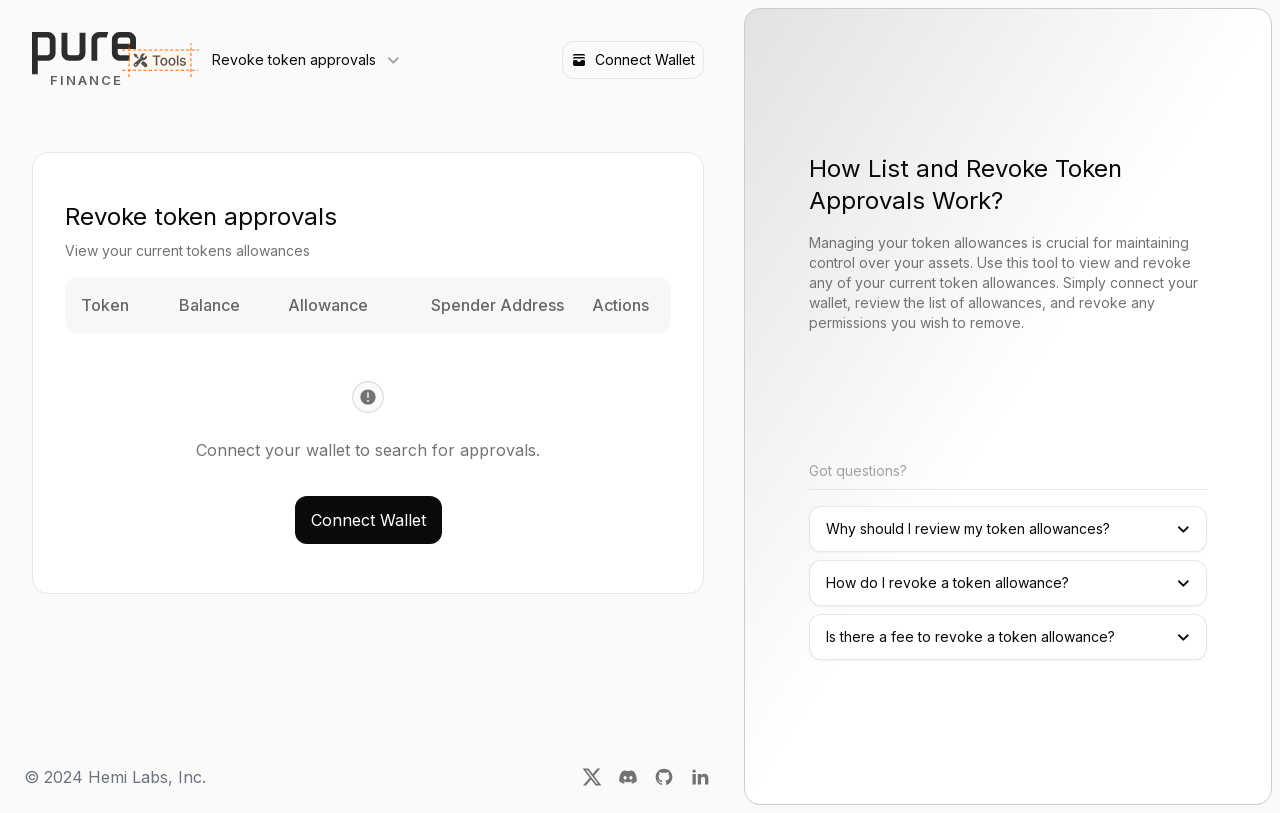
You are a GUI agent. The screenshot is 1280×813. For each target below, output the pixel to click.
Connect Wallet (633, 59)
